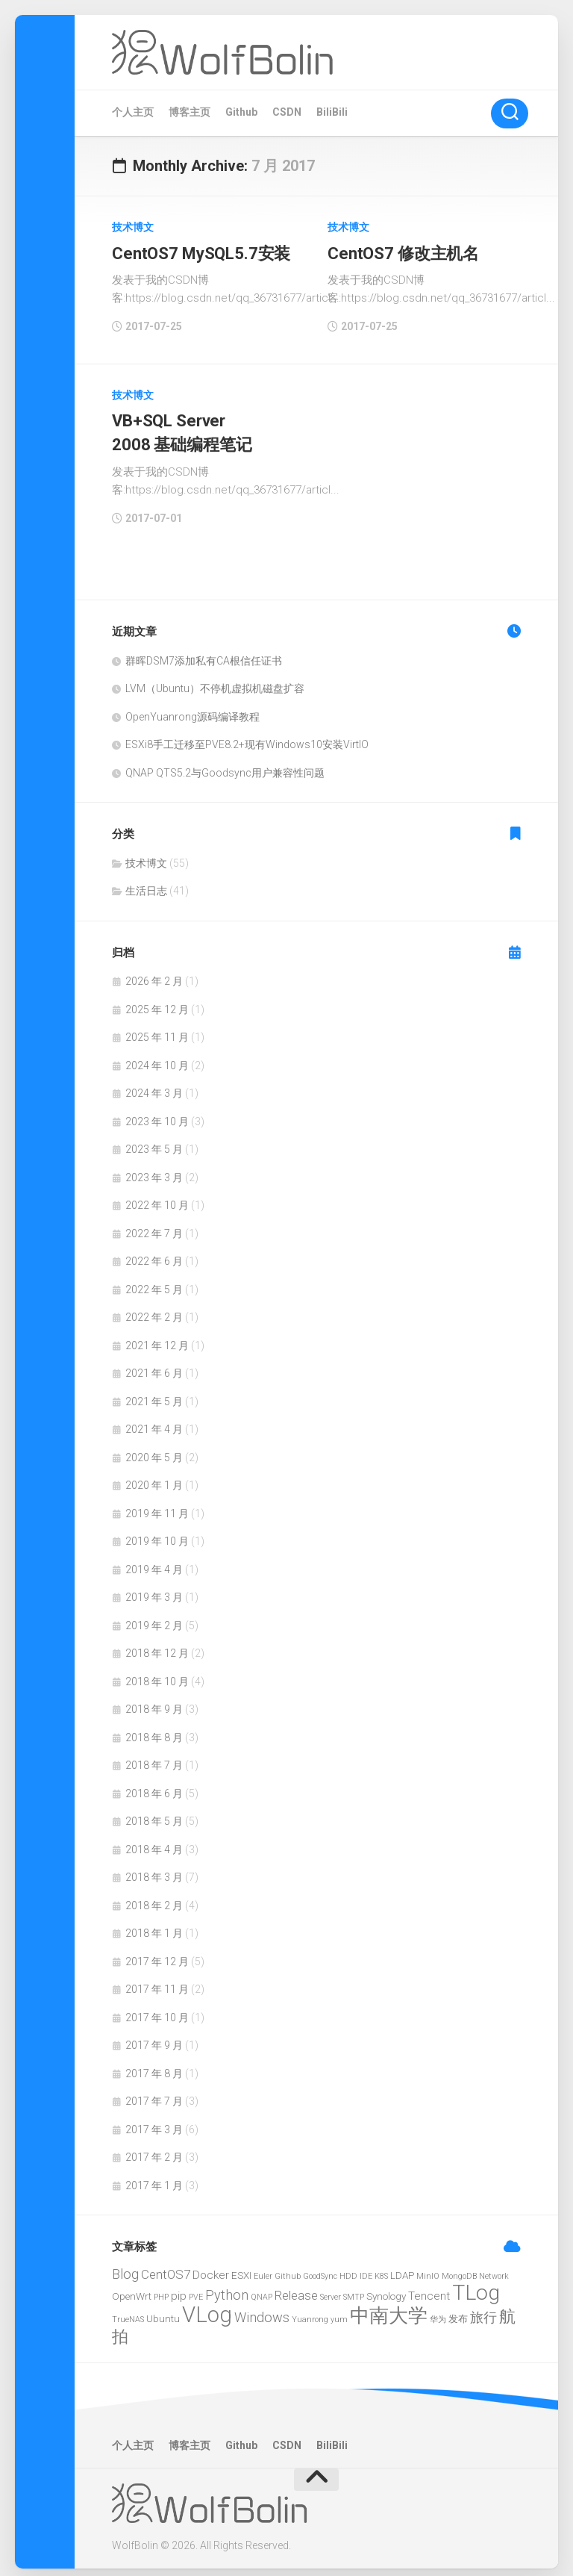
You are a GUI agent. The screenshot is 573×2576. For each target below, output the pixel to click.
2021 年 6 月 (154, 1366)
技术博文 (133, 227)
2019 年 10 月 (157, 1534)
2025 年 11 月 (157, 1030)
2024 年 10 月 (157, 1058)
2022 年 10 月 (157, 1198)
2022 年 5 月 (154, 1282)
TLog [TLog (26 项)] (476, 2286)
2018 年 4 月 (154, 1842)
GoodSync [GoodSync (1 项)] (320, 2269)
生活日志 (146, 884)
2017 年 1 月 (154, 2178)
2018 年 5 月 (154, 1814)
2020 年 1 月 (154, 1478)
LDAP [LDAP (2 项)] (402, 2268)
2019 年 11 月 (157, 1506)
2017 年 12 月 (157, 1954)
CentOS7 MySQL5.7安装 (199, 252)
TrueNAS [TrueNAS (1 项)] (128, 2312)
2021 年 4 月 (154, 1422)
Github (241, 112)
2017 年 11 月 (157, 1982)
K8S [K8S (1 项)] (381, 2269)
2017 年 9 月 (154, 2038)
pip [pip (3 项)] (179, 2289)
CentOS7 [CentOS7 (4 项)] (165, 2266)
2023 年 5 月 (154, 1142)
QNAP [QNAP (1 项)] (261, 2290)
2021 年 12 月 (157, 1338)
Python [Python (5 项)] (226, 2288)
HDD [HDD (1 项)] (348, 2269)
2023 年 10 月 (157, 1114)
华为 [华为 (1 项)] (438, 2312)
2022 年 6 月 (154, 1254)
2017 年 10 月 (157, 2010)
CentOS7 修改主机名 (402, 252)
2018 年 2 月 (154, 1898)
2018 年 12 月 (157, 1646)
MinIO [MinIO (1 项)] (427, 2269)
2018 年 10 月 (157, 1674)
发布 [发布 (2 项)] (458, 2311)
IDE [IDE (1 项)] (366, 2269)
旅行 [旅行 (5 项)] (483, 2310)
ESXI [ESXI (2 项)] (241, 2268)
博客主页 (189, 112)
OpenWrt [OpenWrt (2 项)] (131, 2289)
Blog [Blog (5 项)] (125, 2266)
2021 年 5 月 (154, 1394)
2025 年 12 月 (157, 1002)
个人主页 (133, 112)
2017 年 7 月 (154, 2094)
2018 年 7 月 (154, 1758)
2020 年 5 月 (154, 1450)
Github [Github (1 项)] (288, 2269)
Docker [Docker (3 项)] (210, 2267)
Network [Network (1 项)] (494, 2269)
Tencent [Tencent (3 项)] (429, 2289)
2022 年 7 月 (154, 1226)
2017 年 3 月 (154, 2122)
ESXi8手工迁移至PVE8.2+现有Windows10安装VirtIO (247, 738)
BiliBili (332, 112)
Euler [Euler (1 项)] (263, 2269)
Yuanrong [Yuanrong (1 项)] (310, 2312)
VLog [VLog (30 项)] (207, 2307)
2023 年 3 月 (154, 1170)
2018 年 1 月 (154, 1926)
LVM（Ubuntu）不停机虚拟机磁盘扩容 (214, 682)
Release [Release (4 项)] (296, 2288)
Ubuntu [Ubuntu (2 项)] (163, 2311)
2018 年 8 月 (154, 1730)
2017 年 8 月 (154, 2066)
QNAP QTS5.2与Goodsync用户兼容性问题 (225, 765)
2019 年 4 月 (154, 1562)
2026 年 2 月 (154, 974)
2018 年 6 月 (154, 1786)
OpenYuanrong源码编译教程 (192, 709)
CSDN (286, 112)
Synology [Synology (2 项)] (386, 2289)
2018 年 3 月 (154, 1870)
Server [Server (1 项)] (330, 2290)
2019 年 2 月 (154, 1618)
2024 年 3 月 (154, 1086)
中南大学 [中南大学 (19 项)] (389, 2308)
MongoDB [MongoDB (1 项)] (459, 2269)
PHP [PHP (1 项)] (161, 2290)
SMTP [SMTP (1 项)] (353, 2290)
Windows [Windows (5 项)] (261, 2310)
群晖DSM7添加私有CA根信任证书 (203, 653)
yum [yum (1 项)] (339, 2312)
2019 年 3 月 (154, 1590)
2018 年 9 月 (154, 1702)
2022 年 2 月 (154, 1310)
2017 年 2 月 (154, 2150)
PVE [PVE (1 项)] (196, 2290)
